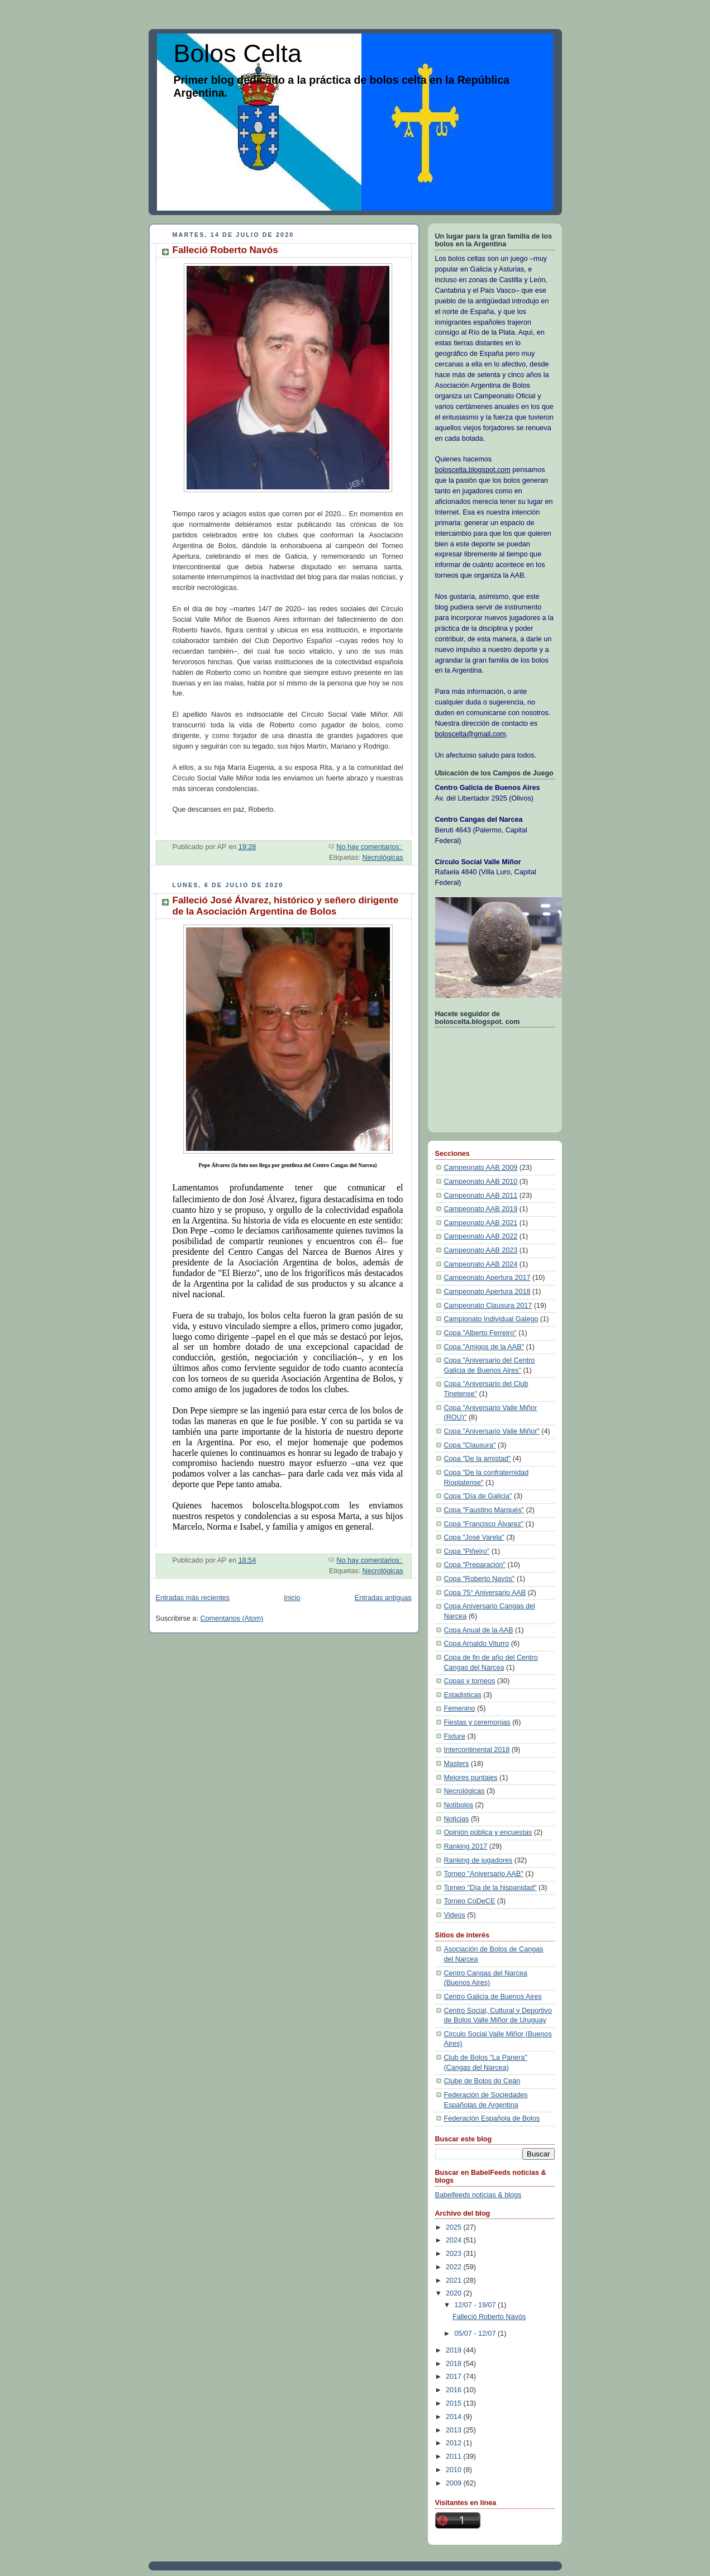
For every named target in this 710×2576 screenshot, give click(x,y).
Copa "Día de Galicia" (478, 1496)
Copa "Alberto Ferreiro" (480, 1333)
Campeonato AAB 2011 (481, 1195)
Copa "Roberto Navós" (479, 1579)
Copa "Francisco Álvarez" (484, 1524)
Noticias (456, 1819)
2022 (455, 2267)
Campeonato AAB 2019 (481, 1209)
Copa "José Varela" (474, 1537)
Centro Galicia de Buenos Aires (493, 1997)
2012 (455, 2443)
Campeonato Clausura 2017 (488, 1306)
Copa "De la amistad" (477, 1459)
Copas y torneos (469, 1681)
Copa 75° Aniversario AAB (485, 1593)
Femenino (459, 1708)
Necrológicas (383, 857)
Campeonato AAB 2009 (481, 1168)
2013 (455, 2430)
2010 (455, 2470)
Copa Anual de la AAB (478, 1630)
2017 (455, 2376)
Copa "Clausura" (470, 1445)
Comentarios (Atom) (231, 1618)
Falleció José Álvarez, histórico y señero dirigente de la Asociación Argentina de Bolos (286, 906)
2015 (455, 2403)
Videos (454, 1915)
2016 (455, 2390)
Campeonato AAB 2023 (481, 1250)
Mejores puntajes (471, 1778)
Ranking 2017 (466, 1846)
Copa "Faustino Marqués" (484, 1510)
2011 (455, 2456)
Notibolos (459, 1805)
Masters (456, 1764)
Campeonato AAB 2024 (481, 1264)
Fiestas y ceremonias (477, 1722)
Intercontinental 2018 (477, 1750)
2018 (455, 2364)
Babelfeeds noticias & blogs (478, 2195)
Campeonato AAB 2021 (481, 1223)
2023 (455, 2254)
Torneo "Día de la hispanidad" (490, 1888)
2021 (455, 2280)
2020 (455, 2293)
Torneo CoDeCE (469, 1901)
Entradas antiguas (383, 1598)
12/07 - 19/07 (476, 2305)
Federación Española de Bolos (492, 2118)
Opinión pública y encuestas (488, 1832)
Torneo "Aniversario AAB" (483, 1874)
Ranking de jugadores (478, 1860)
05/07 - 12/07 (476, 2333)
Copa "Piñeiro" (467, 1551)
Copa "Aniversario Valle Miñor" (492, 1431)
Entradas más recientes (193, 1598)
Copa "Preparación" (475, 1565)
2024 (455, 2240)
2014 (455, 2417)
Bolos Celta (238, 53)
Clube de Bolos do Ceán (482, 2081)
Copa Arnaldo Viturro (476, 1644)
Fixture (455, 1736)
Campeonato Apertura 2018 (487, 1292)
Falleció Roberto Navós (225, 250)
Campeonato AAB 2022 (481, 1236)
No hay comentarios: (369, 847)
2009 (455, 2483)
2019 (455, 2350)
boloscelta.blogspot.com (473, 470)
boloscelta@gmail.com (470, 734)
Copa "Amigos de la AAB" (484, 1347)
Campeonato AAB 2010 (481, 1181)
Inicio (292, 1598)
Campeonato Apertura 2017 (487, 1278)
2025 (455, 2227)
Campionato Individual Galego (491, 1319)
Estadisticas (463, 1695)
